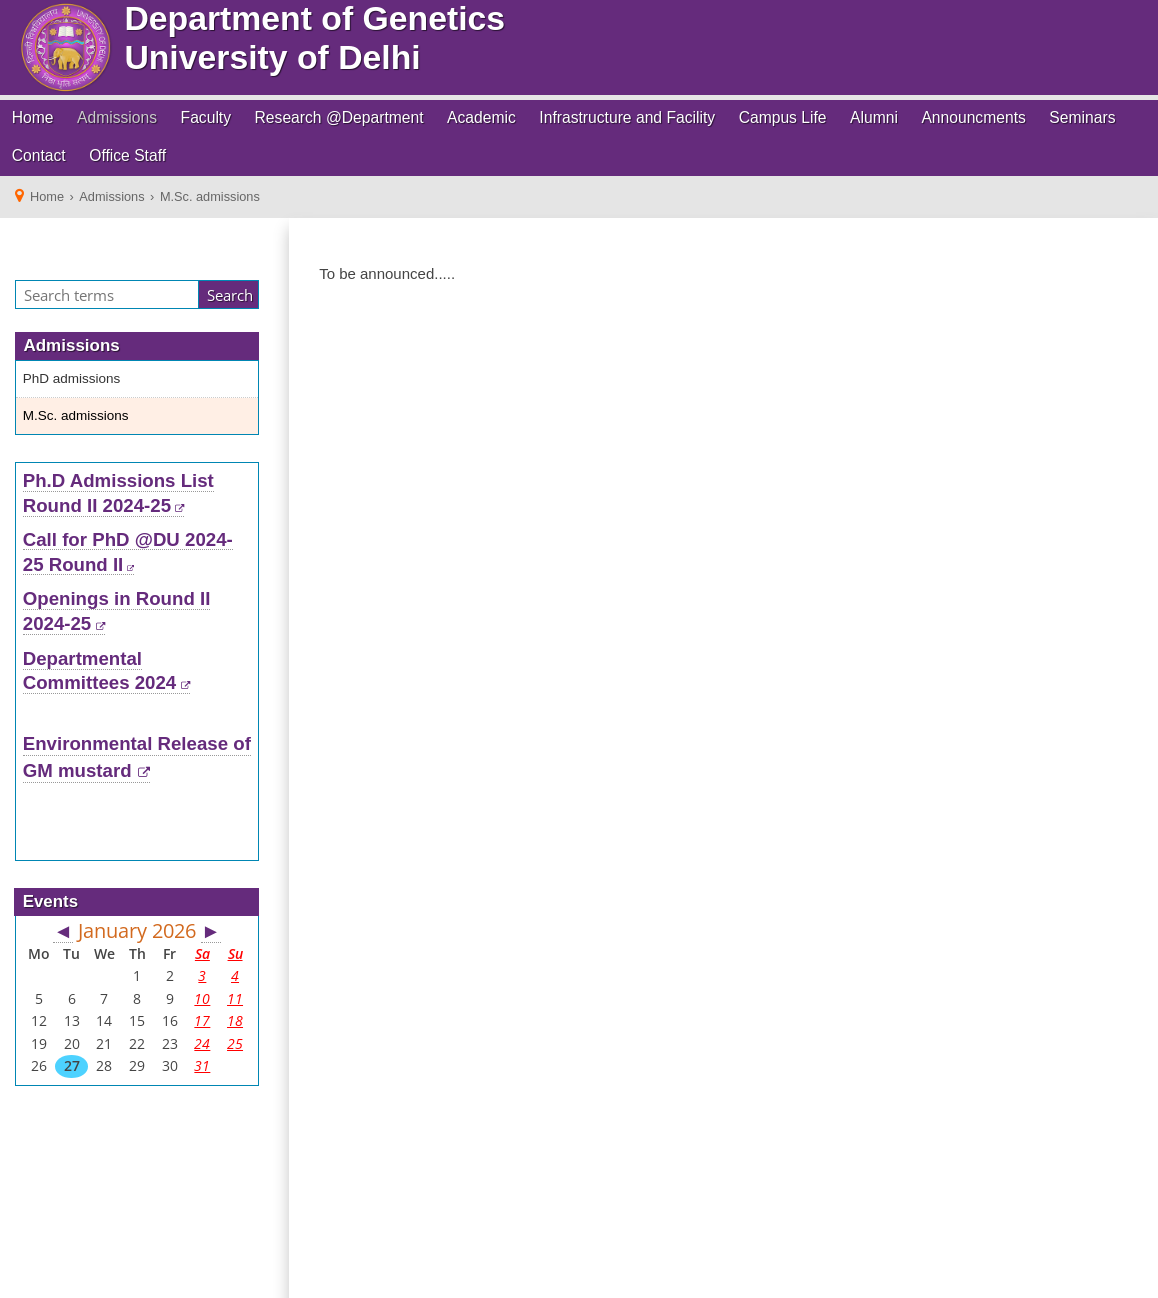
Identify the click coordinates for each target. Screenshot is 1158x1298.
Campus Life (783, 117)
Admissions (117, 117)
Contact (39, 155)
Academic (481, 117)
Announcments (973, 117)
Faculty (206, 117)
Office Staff (127, 155)
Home (33, 117)
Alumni (874, 117)
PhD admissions (72, 378)
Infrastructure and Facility (627, 117)
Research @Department (339, 117)
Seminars (1082, 117)
